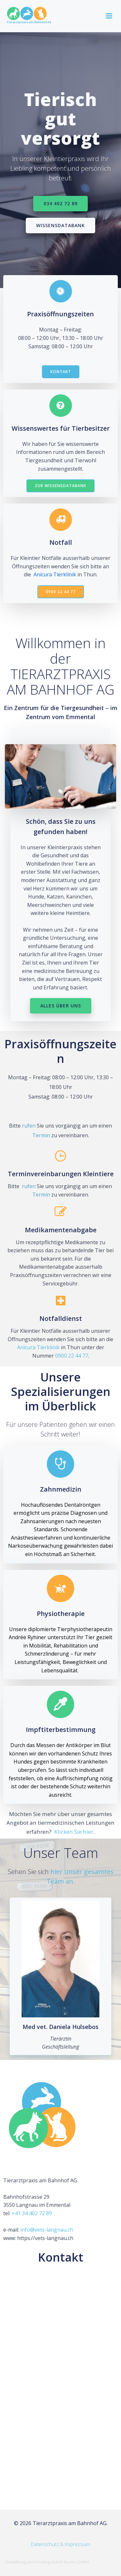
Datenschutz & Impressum (60, 2544)
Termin (41, 1135)
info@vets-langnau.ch (46, 2229)
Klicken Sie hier (73, 1831)
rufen (28, 1125)
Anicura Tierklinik (55, 574)
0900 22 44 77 (71, 1355)
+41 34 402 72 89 (32, 2213)
